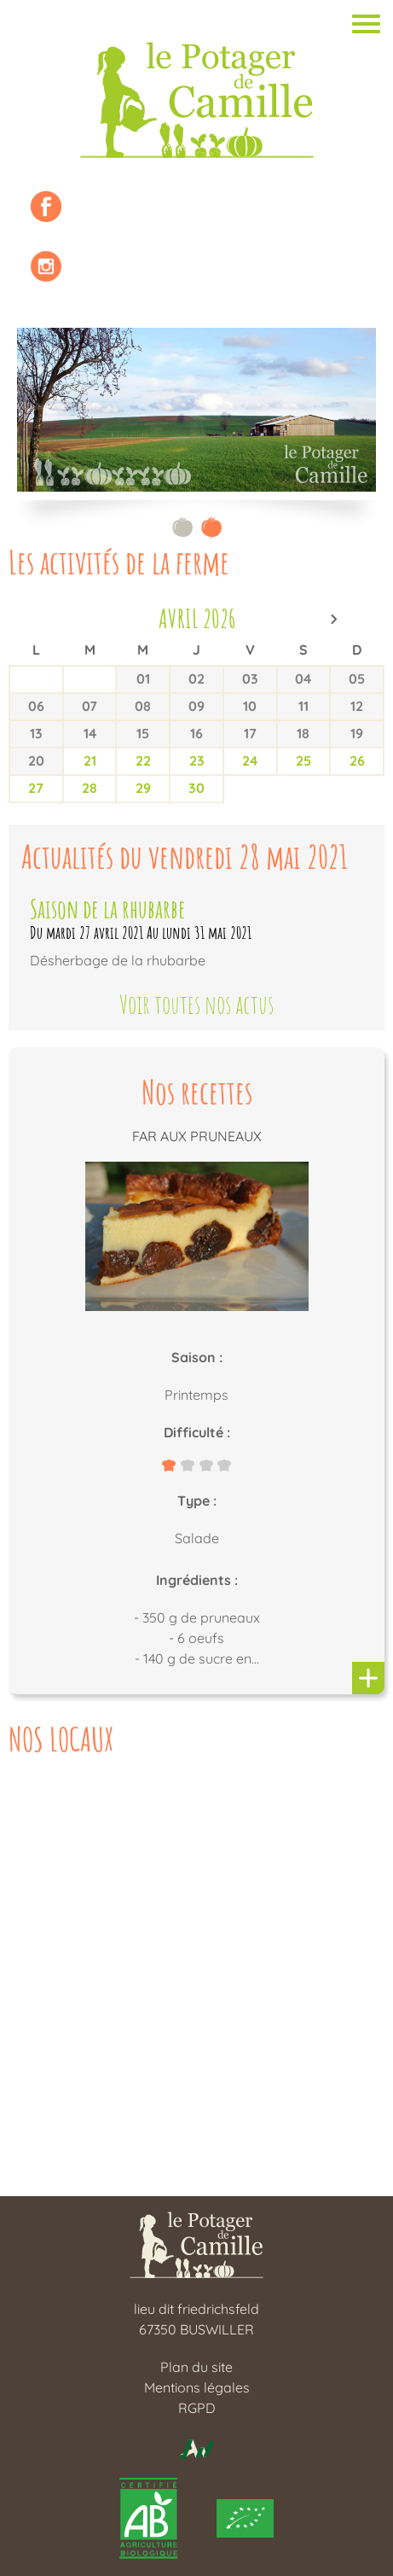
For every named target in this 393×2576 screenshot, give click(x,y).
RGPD (197, 2407)
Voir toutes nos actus (196, 1004)
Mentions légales (197, 2387)
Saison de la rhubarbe (108, 908)
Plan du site (196, 2366)
